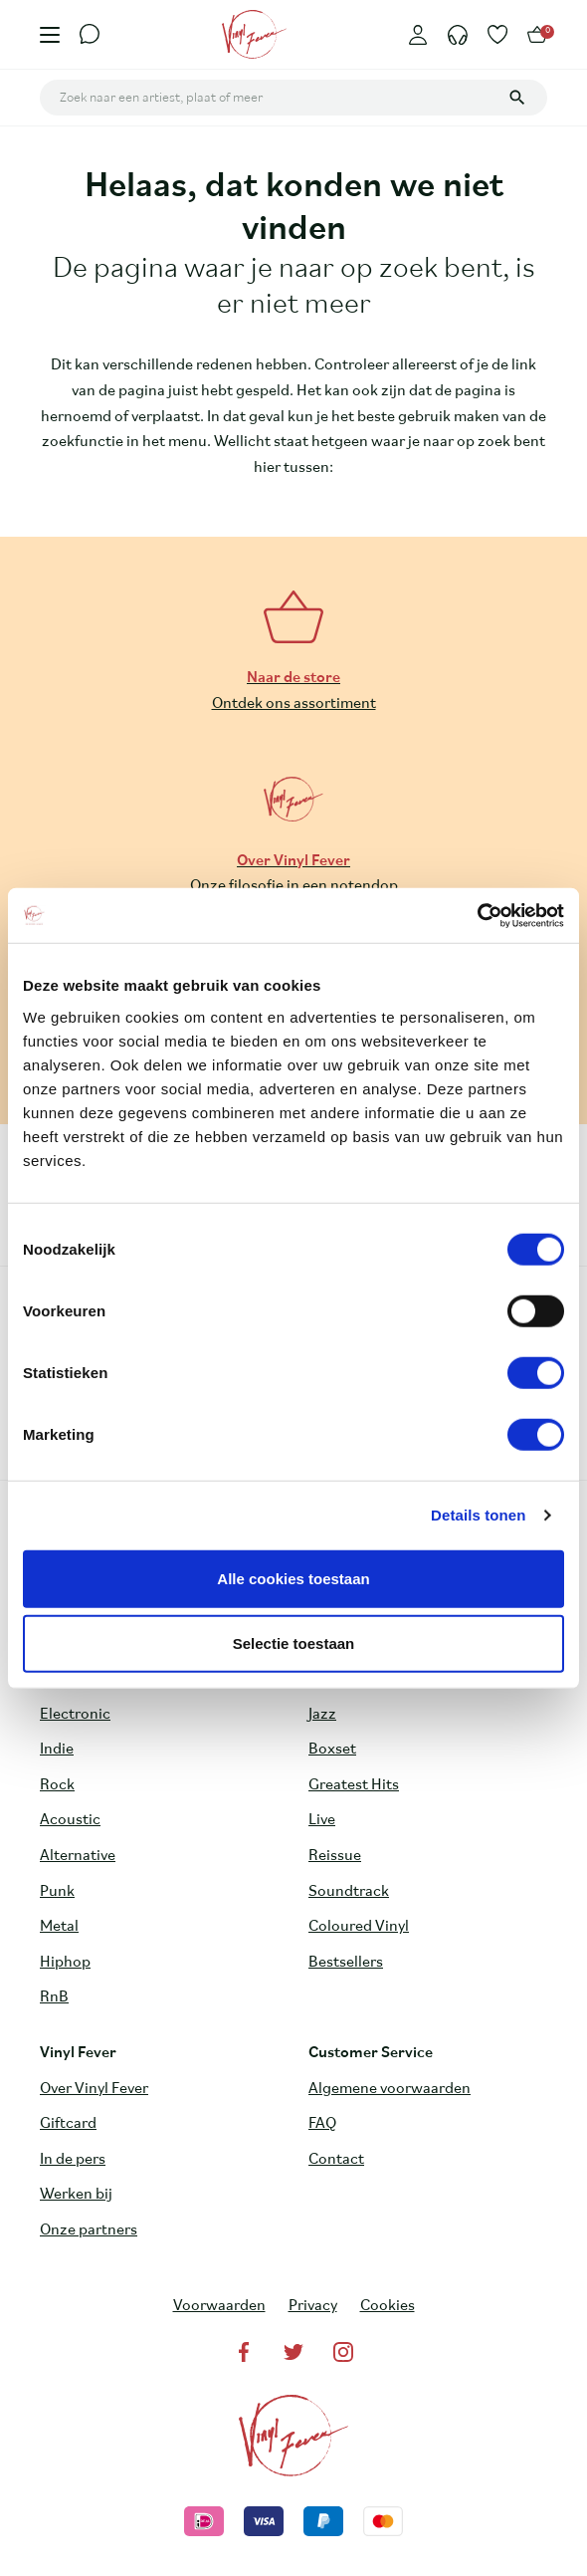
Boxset (332, 1749)
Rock (57, 1785)
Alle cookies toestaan (293, 1577)
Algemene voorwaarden (389, 2089)
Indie (57, 1749)
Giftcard (68, 2124)
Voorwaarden (219, 2306)
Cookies (387, 2306)
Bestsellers (345, 1963)
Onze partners (88, 2230)
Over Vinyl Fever (94, 2089)
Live (321, 1820)
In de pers (72, 2160)
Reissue (334, 1856)
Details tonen (478, 1515)
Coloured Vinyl (358, 1927)
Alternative (77, 1856)
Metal (59, 1927)
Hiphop (65, 1963)
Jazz (322, 1715)
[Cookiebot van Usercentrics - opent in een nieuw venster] (477, 915)
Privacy (313, 2306)
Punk (57, 1892)
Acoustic (70, 1820)
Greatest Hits (353, 1785)
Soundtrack (348, 1892)
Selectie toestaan (294, 1643)
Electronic (75, 1715)
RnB (54, 1997)
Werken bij (76, 2195)
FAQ (322, 2124)
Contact (336, 2160)
